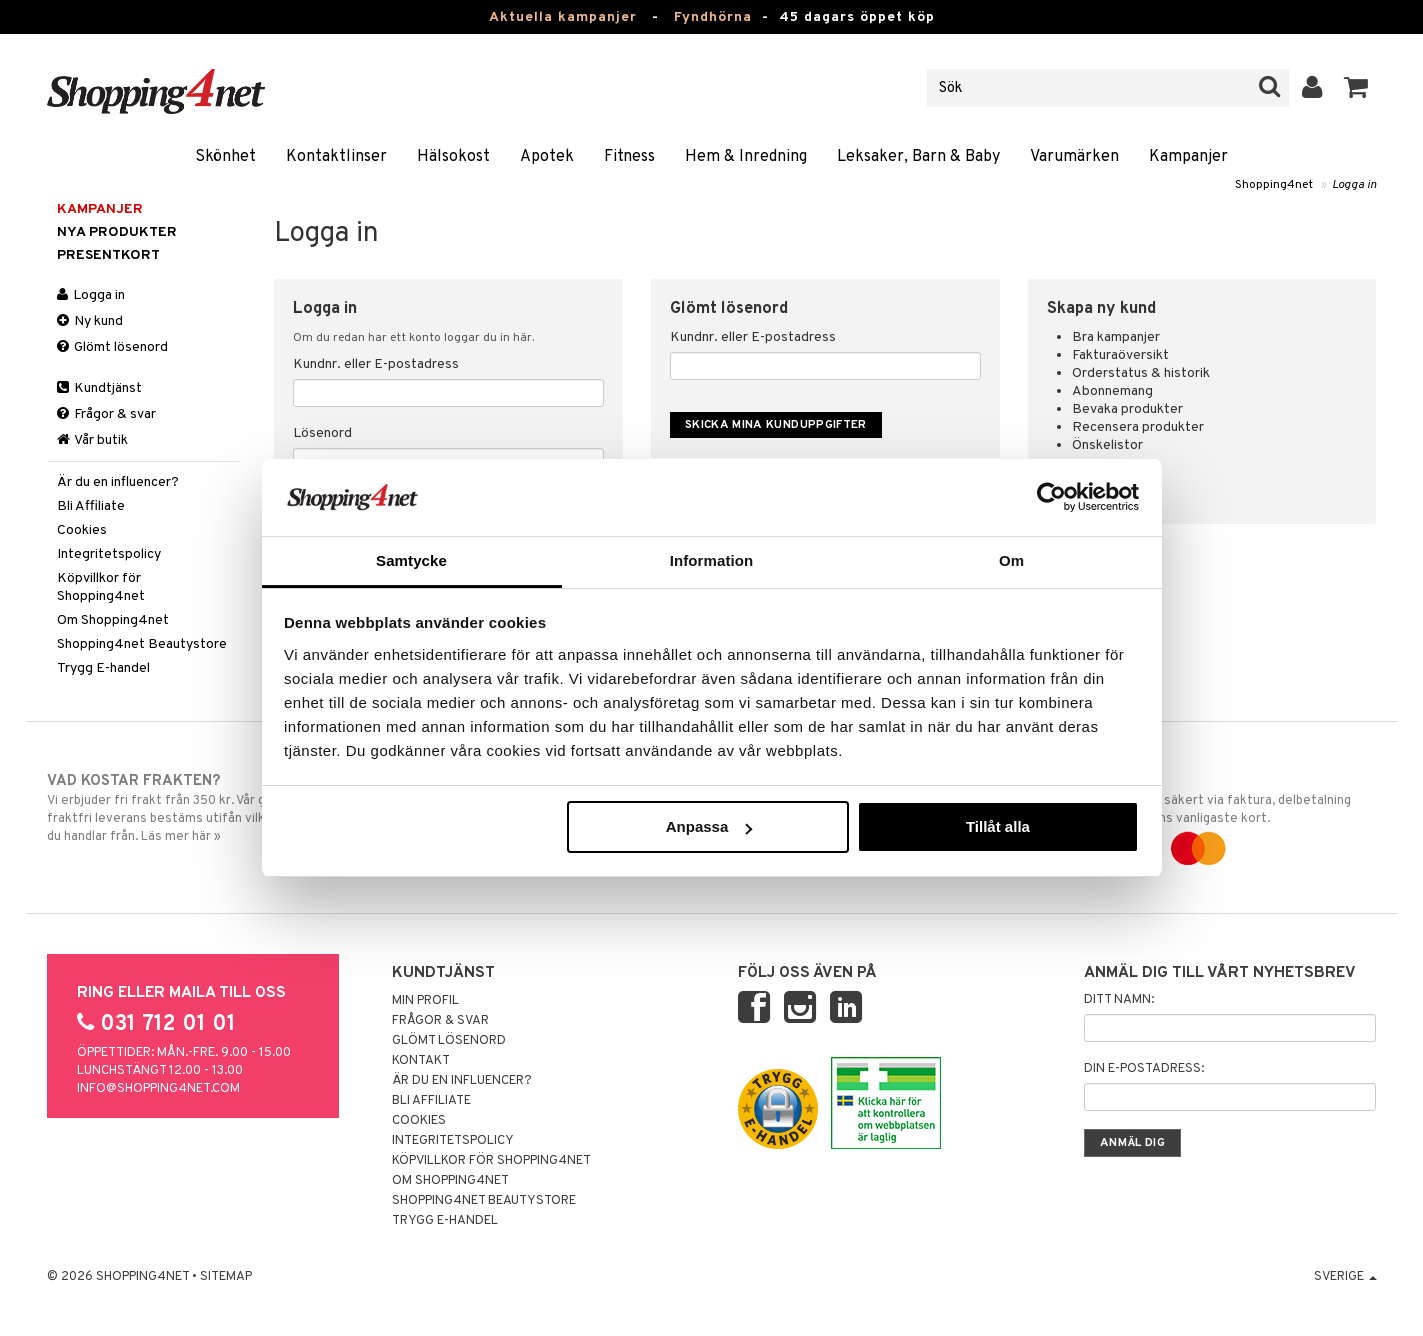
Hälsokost (453, 157)
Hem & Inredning (746, 157)
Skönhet (225, 157)
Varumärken (1074, 157)
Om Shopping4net (113, 620)
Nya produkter (117, 232)
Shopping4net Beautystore (142, 644)
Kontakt (421, 1061)
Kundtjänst (99, 388)
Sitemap (226, 1277)
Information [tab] (712, 560)
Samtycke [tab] (411, 560)
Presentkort (108, 255)
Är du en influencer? (118, 482)
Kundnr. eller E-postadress (376, 364)
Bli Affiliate (91, 506)
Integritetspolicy (109, 554)
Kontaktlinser (336, 157)
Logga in (1354, 185)
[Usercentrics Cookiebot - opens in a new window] (1051, 497)
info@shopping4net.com (158, 1089)
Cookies (82, 530)
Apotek (547, 157)
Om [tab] (1011, 560)
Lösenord (322, 433)
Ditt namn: (1119, 1000)
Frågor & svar (106, 414)
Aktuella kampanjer (563, 17)
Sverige (1345, 1277)
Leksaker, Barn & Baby (918, 157)
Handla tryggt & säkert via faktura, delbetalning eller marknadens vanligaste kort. (1223, 815)
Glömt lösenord (112, 347)
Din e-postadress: (1144, 1069)
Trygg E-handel (103, 668)
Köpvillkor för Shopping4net (101, 587)
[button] (1356, 88)
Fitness (629, 157)
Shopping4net (1274, 185)
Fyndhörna (713, 17)
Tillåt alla (998, 826)
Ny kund (90, 321)
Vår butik (92, 440)
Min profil (425, 1001)
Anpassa (709, 826)
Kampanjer (1188, 157)
